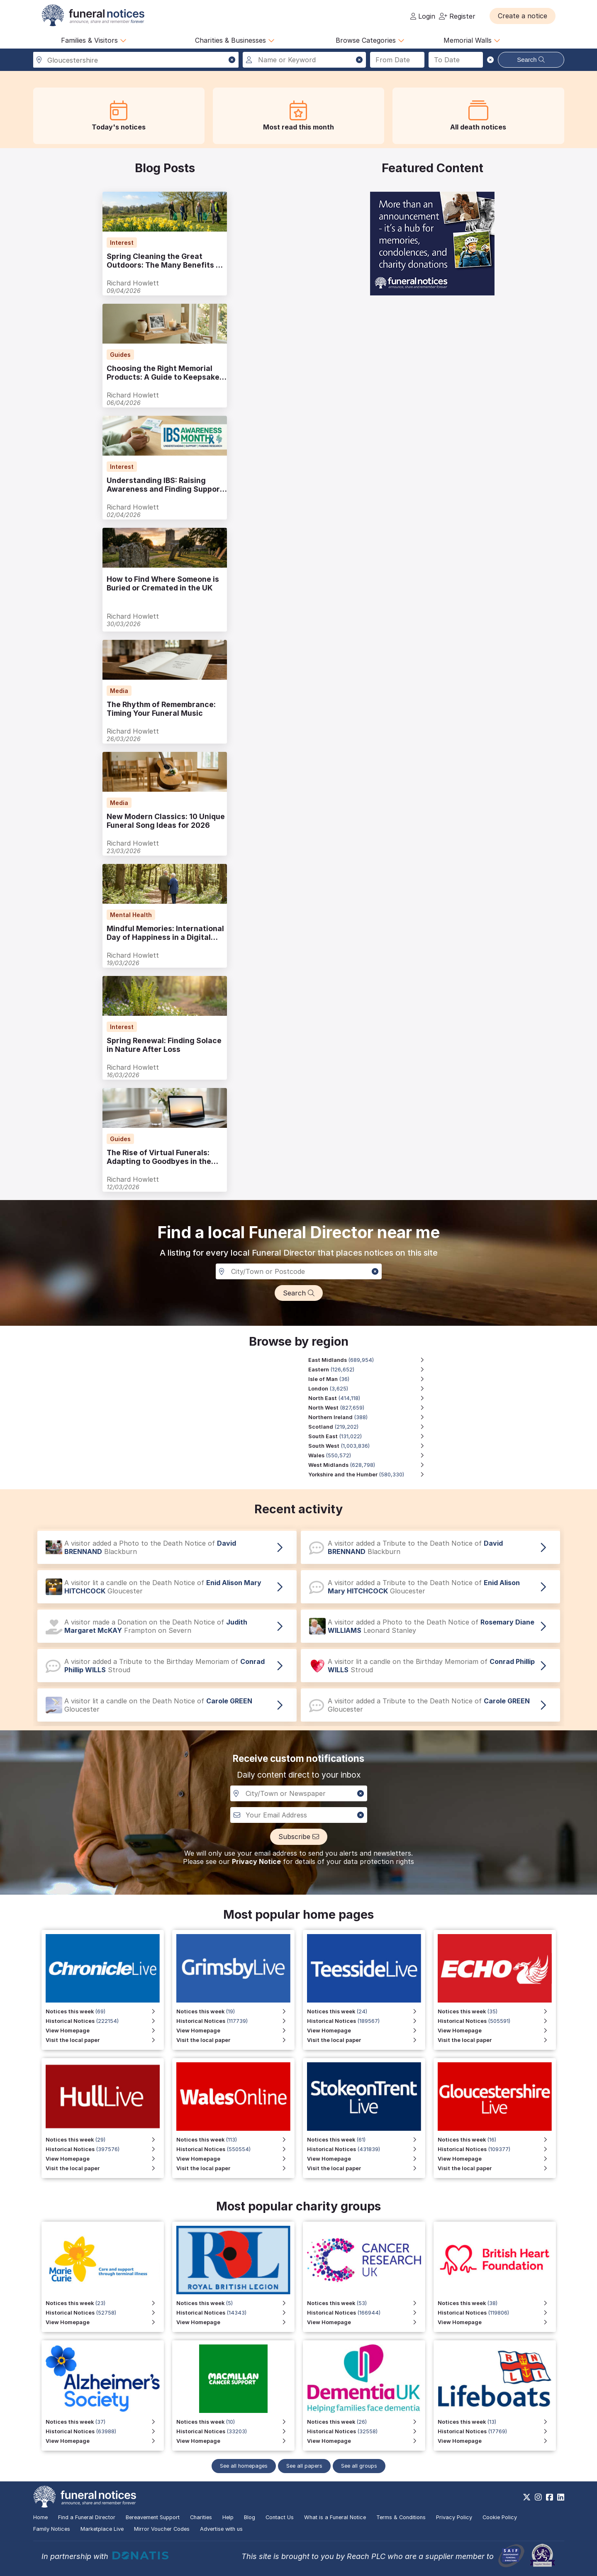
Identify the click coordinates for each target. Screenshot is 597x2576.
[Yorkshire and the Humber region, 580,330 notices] (370, 1474)
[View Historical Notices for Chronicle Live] (105, 2021)
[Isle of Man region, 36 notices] (370, 1379)
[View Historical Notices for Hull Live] (105, 2149)
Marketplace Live (102, 2529)
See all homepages (244, 2466)
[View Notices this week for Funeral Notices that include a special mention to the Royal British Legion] (235, 2303)
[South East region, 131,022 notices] (370, 1436)
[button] (523, 16)
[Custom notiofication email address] (298, 1815)
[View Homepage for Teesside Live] (366, 2030)
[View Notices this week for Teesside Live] (366, 2011)
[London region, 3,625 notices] (370, 1389)
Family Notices (51, 2529)
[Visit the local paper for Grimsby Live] (235, 2040)
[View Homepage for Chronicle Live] (105, 2030)
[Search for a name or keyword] (304, 60)
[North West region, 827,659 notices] (370, 1408)
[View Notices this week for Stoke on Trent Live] (366, 2140)
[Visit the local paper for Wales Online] (235, 2168)
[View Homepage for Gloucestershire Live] (497, 2159)
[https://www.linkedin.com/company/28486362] (560, 2497)
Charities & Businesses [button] (235, 40)
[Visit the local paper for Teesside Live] (366, 2040)
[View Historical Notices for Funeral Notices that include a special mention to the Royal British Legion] (235, 2313)
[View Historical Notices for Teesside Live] (366, 2021)
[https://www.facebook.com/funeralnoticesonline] (549, 2497)
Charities (201, 2517)
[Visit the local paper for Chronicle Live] (105, 2040)
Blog (249, 2517)
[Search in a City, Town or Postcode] (299, 1271)
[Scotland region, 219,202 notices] (370, 1427)
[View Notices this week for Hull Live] (105, 2140)
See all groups (359, 2466)
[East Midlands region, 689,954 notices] (370, 1360)
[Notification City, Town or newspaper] (298, 1793)
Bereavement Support (153, 2517)
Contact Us (280, 2517)
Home (40, 2517)
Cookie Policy (499, 2517)
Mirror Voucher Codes (162, 2529)
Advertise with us (221, 2529)
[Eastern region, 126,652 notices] (370, 1369)
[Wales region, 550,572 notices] (370, 1455)
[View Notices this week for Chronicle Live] (105, 2011)
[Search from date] (397, 60)
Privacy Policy (454, 2517)
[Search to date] (456, 60)
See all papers (304, 2466)
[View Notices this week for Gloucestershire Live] (497, 2140)
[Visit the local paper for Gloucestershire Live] (497, 2168)
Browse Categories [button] (370, 40)
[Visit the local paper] (497, 2040)
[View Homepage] (497, 2030)
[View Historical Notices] (497, 2021)
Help (228, 2517)
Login (422, 16)
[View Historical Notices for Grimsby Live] (235, 2021)
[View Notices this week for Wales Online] (235, 2140)
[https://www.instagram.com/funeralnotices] (538, 2497)
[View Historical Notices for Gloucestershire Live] (497, 2149)
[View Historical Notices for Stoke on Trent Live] (366, 2149)
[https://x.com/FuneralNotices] (527, 2497)
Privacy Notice (256, 1861)
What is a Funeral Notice (335, 2517)
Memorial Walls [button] (471, 40)
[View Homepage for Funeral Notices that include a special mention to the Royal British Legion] (235, 2322)
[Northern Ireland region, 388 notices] (370, 1417)
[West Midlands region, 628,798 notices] (370, 1465)
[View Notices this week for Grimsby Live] (235, 2011)
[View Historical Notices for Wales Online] (235, 2149)
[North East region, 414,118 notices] (370, 1398)
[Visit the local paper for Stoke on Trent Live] (366, 2168)
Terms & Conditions (401, 2517)
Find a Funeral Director (86, 2517)
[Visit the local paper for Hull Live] (105, 2168)
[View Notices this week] (497, 2011)
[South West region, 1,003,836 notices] (370, 1446)
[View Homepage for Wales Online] (235, 2159)
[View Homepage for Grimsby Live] (235, 2030)
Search (531, 59)
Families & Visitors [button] (94, 40)
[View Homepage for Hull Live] (105, 2159)
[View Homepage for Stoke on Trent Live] (366, 2159)
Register (457, 16)
